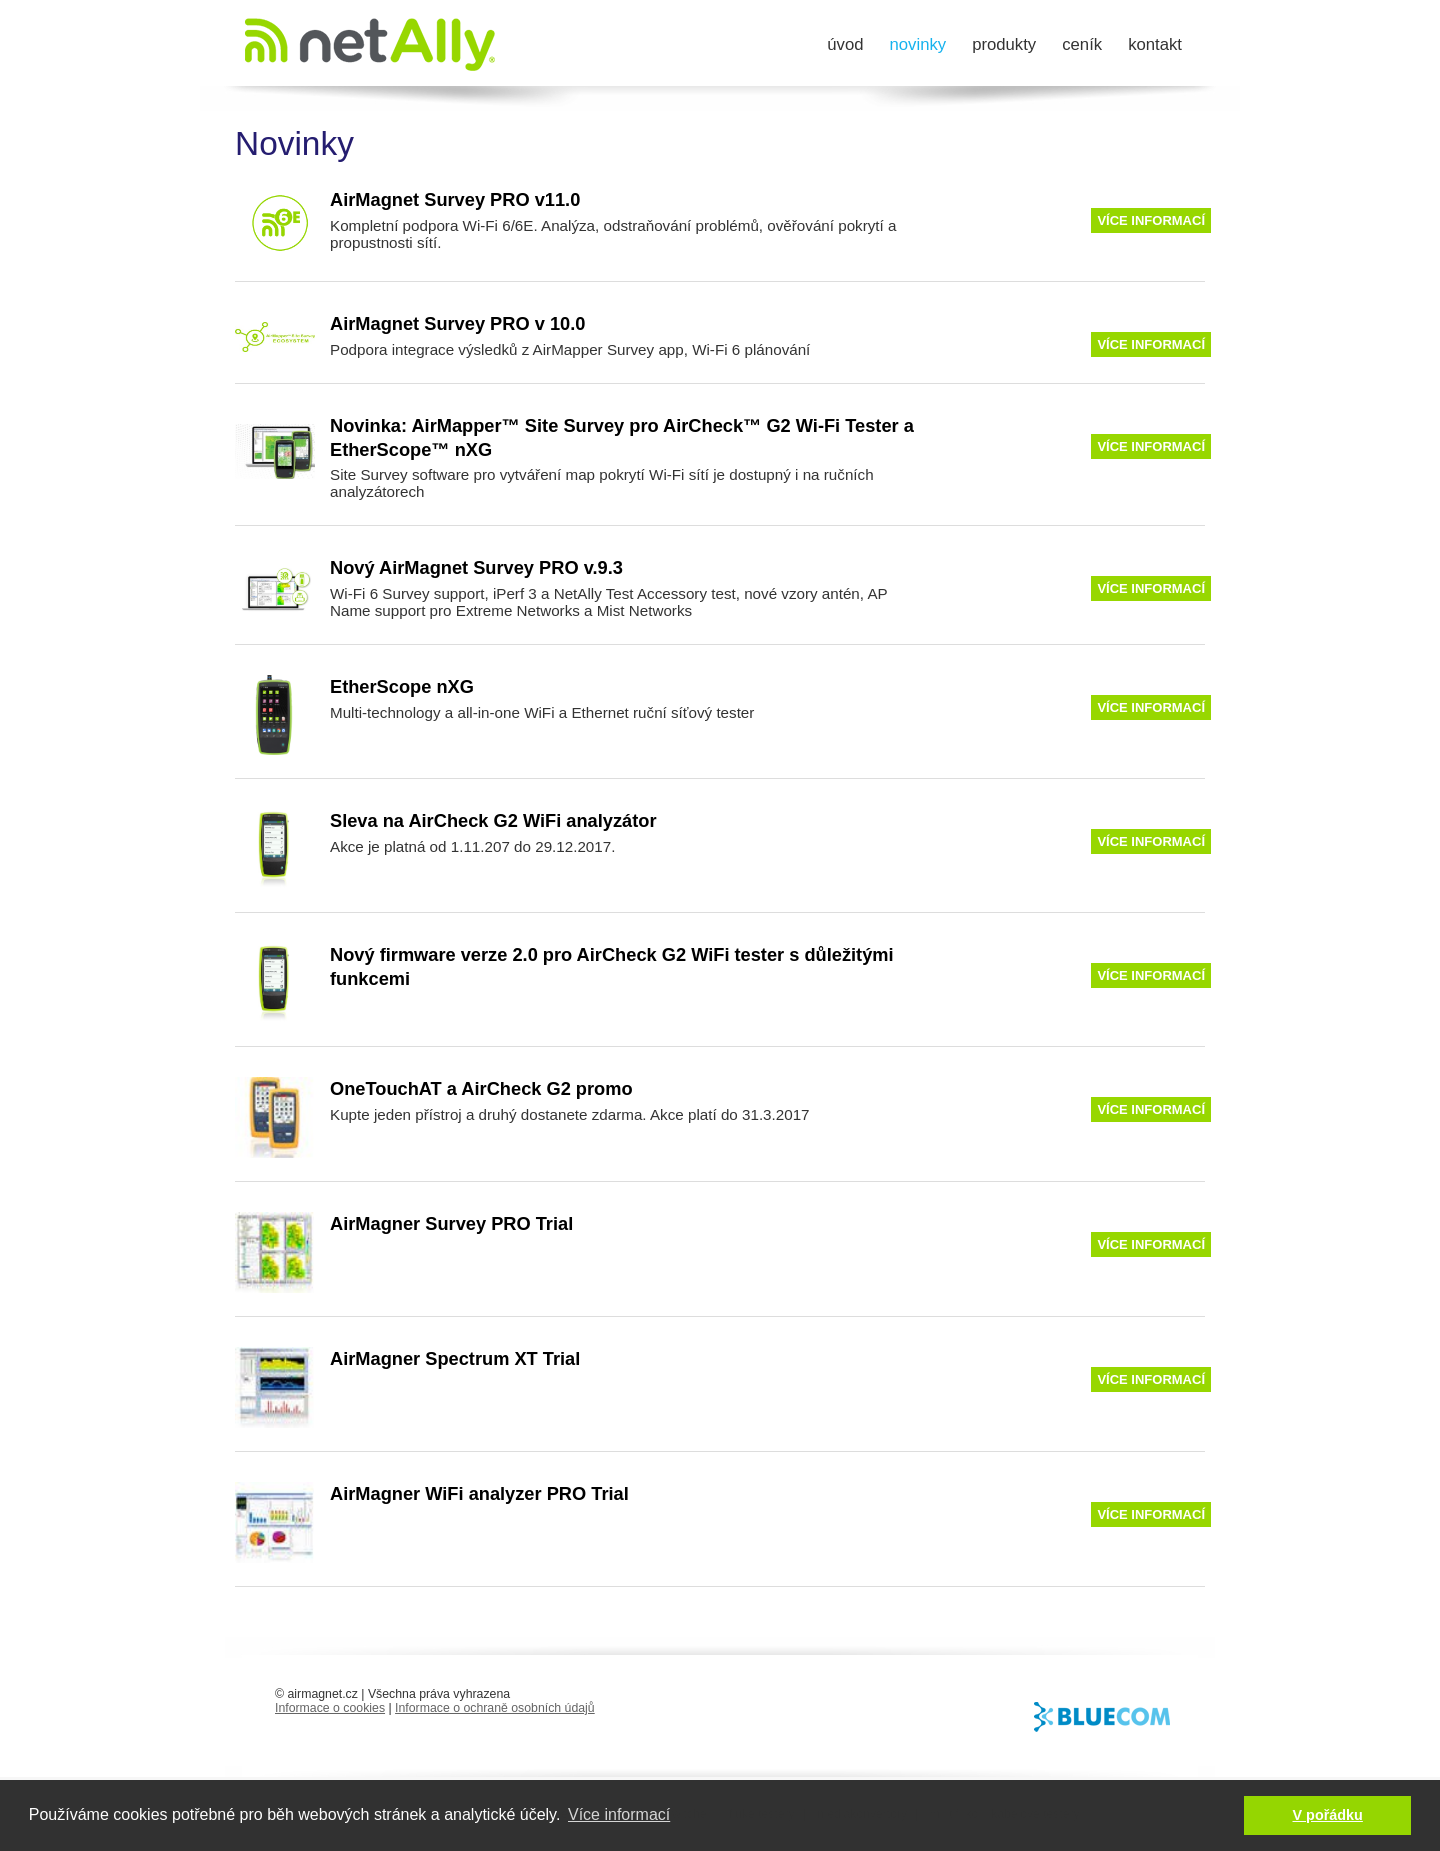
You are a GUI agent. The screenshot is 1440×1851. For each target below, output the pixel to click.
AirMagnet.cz (370, 44)
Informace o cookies (330, 1708)
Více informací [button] (619, 1814)
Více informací (1151, 220)
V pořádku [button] (1328, 1815)
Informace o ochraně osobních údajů (495, 1708)
